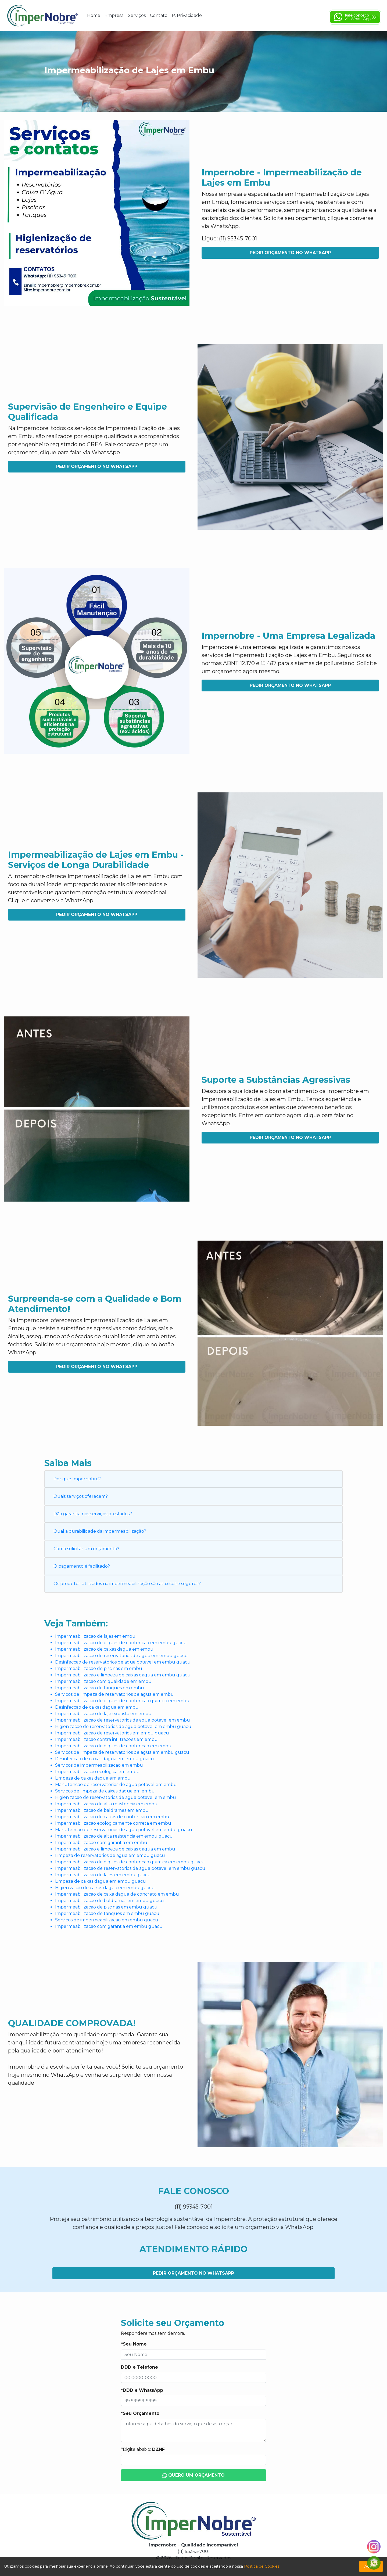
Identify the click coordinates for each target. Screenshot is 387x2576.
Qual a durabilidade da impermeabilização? (99, 1531)
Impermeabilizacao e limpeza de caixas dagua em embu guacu (123, 1674)
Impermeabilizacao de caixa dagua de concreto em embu (117, 1894)
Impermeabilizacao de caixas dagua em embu (104, 1649)
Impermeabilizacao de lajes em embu (95, 1636)
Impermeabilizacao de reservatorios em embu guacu (112, 1733)
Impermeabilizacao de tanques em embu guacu (107, 1913)
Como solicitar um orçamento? (86, 1548)
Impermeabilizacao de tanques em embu (99, 1687)
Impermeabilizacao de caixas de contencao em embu (112, 1816)
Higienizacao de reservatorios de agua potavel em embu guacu (123, 1726)
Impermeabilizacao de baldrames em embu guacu (109, 1900)
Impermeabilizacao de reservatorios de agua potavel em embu (122, 1720)
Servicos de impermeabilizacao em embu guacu (106, 1919)
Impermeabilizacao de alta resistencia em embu (106, 1803)
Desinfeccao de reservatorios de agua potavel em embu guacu (123, 1662)
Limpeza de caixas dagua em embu (93, 1778)
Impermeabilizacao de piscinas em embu (98, 1668)
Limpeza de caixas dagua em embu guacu (100, 1881)
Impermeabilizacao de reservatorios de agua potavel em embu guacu (130, 1868)
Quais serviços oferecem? (80, 1496)
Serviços (137, 15)
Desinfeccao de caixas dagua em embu (97, 1707)
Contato (158, 15)
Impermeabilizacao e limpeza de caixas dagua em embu (115, 1849)
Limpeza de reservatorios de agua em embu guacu (110, 1855)
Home (93, 15)
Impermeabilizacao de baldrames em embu (102, 1810)
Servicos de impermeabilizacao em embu (99, 1765)
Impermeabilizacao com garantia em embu (101, 1842)
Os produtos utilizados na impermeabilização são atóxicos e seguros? (127, 1583)
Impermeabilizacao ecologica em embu (97, 1771)
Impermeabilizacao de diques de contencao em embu (113, 1745)
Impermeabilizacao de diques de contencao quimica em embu (122, 1700)
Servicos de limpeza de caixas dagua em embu (105, 1791)
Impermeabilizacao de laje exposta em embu (103, 1713)
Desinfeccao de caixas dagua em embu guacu (104, 1758)
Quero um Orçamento (193, 2475)
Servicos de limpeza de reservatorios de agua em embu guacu (122, 1752)
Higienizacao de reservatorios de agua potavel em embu (115, 1797)
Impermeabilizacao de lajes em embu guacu (103, 1874)
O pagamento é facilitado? (81, 1566)
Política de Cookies (262, 2566)
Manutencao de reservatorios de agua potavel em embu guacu (123, 1829)
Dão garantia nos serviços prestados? (92, 1513)
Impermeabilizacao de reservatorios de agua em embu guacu (121, 1655)
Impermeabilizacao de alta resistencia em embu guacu (114, 1836)
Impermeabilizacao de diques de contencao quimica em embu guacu (130, 1861)
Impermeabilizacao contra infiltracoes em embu (106, 1739)
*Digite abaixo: (143, 2449)
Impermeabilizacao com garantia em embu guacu (109, 1926)
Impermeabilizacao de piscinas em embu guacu (106, 1907)
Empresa (114, 15)
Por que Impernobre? (77, 1478)
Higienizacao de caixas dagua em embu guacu (105, 1887)
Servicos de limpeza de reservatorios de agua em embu (114, 1694)
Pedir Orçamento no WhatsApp (290, 252)
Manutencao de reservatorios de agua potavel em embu (116, 1784)
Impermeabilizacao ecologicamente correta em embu (113, 1823)
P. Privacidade (187, 15)
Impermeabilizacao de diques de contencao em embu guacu (121, 1642)
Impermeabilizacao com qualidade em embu (103, 1681)
